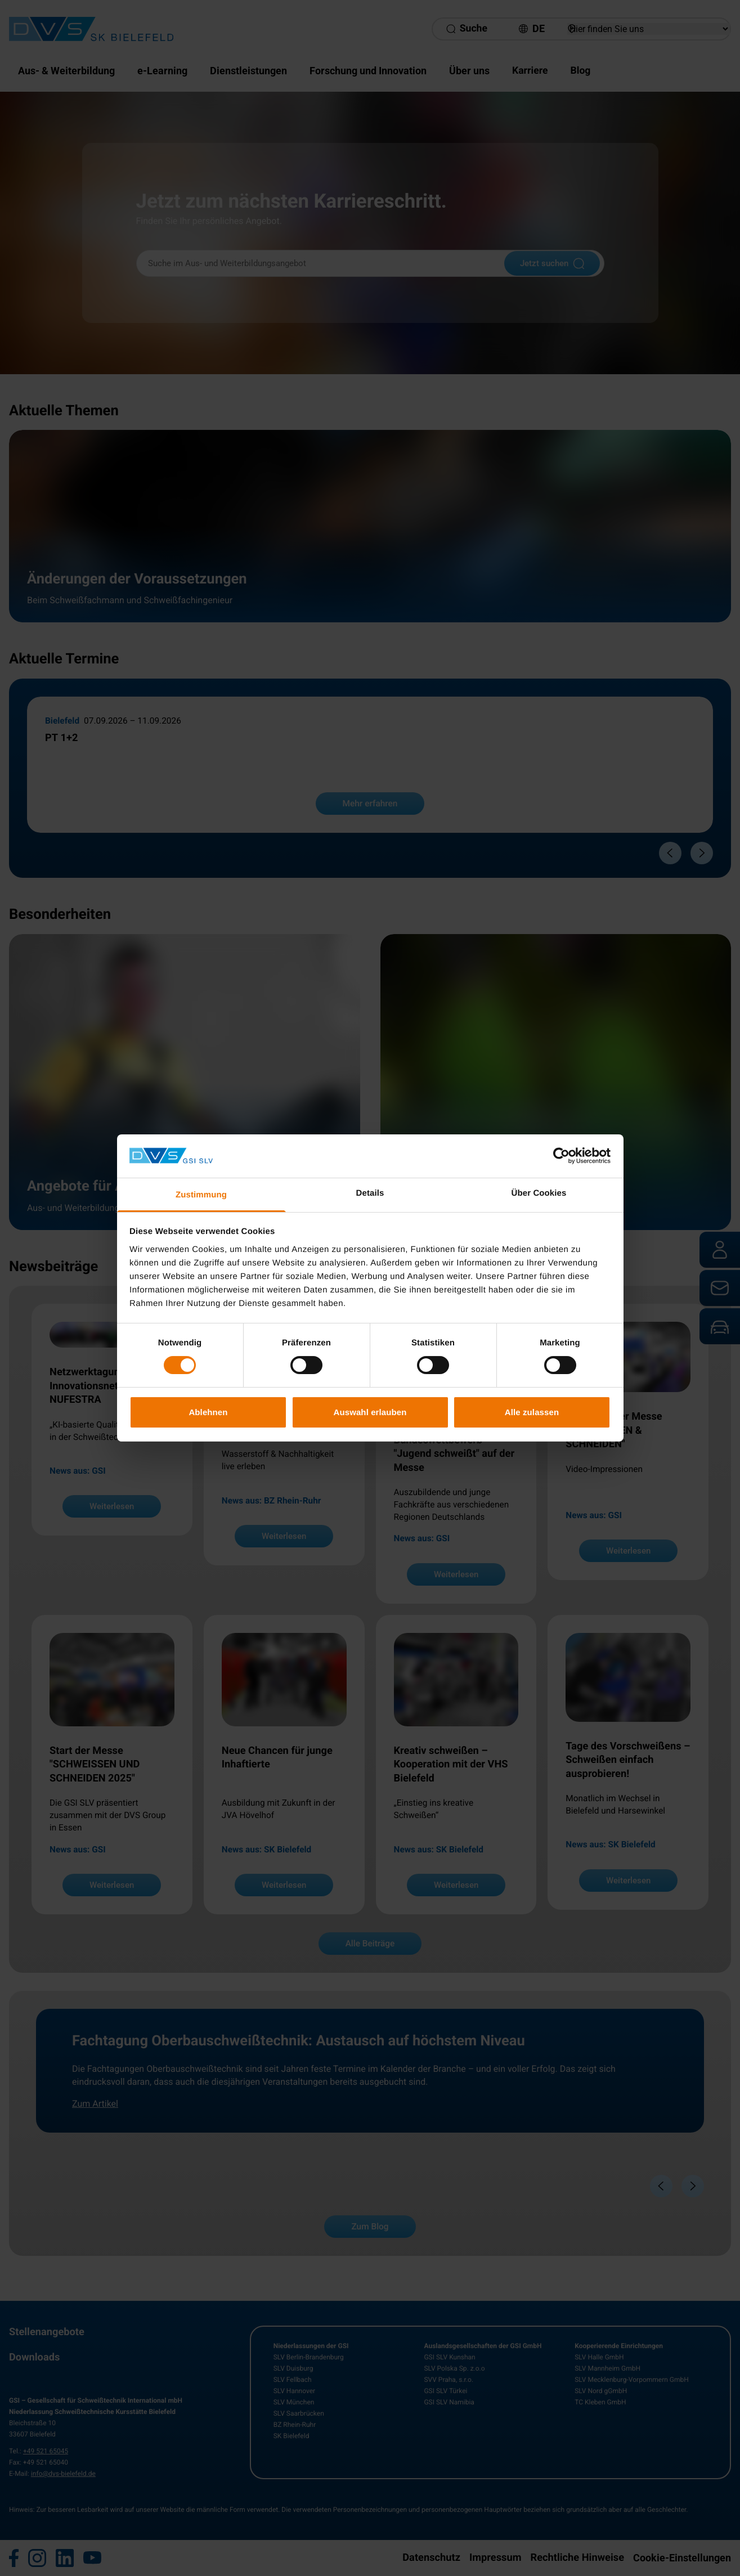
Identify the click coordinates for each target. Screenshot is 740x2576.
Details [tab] (370, 1193)
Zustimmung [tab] (201, 1195)
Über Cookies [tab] (539, 1193)
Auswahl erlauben (370, 1412)
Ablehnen (208, 1412)
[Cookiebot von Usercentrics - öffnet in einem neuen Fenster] (561, 1155)
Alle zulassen (532, 1412)
